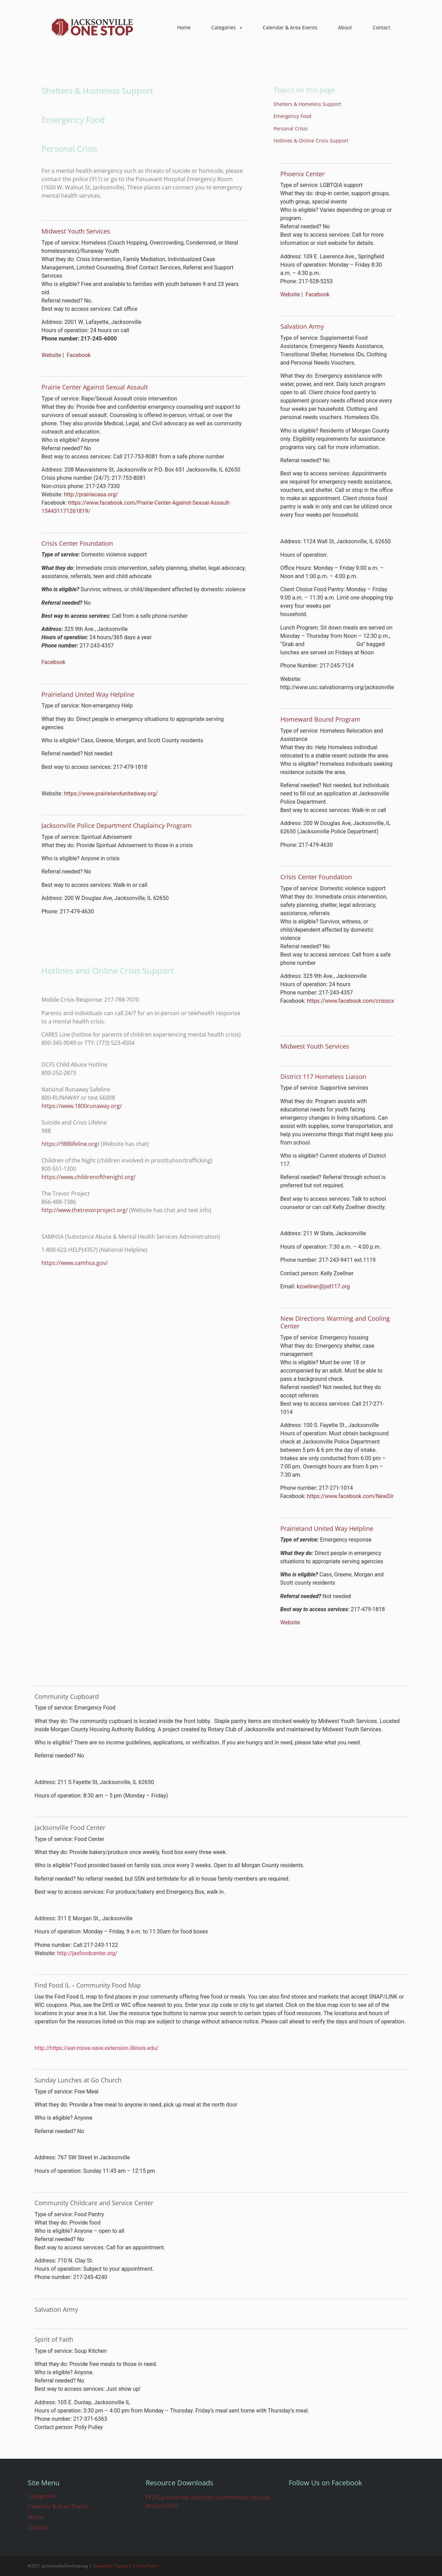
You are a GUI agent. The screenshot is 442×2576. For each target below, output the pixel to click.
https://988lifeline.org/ (70, 1144)
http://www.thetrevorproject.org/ (84, 1210)
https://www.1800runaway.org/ (81, 1106)
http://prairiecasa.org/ (91, 494)
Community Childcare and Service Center (94, 2203)
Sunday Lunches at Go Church (78, 2080)
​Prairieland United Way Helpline (326, 1528)
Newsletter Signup (110, 2566)
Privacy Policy (145, 2566)
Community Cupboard (67, 1696)
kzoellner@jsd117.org (323, 1286)
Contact (381, 27)
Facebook (78, 355)
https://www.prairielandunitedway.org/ (111, 793)
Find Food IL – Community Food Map (88, 1985)
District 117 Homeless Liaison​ (323, 1076)
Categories (226, 27)
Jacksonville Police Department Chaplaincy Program (116, 825)
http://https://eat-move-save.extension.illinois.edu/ (96, 2048)
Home (184, 27)
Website (51, 355)
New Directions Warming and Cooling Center (335, 1322)
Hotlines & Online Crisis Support (310, 140)
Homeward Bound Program (320, 719)
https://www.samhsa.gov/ (74, 1263)
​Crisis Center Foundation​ (77, 543)
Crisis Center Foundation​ (316, 877)
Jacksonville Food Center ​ (71, 1827)
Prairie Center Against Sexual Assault (94, 387)
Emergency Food (292, 116)
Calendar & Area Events (290, 27)
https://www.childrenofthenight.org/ (88, 1177)
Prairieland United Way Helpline (87, 694)
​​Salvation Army (302, 326)
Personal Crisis (290, 128)
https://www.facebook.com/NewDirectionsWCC (365, 1496)
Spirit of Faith (54, 2339)
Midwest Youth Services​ (75, 231)
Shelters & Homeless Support (307, 104)
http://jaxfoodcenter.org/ (87, 1953)
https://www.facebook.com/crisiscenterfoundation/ (370, 1001)
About (345, 27)
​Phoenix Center (302, 174)
